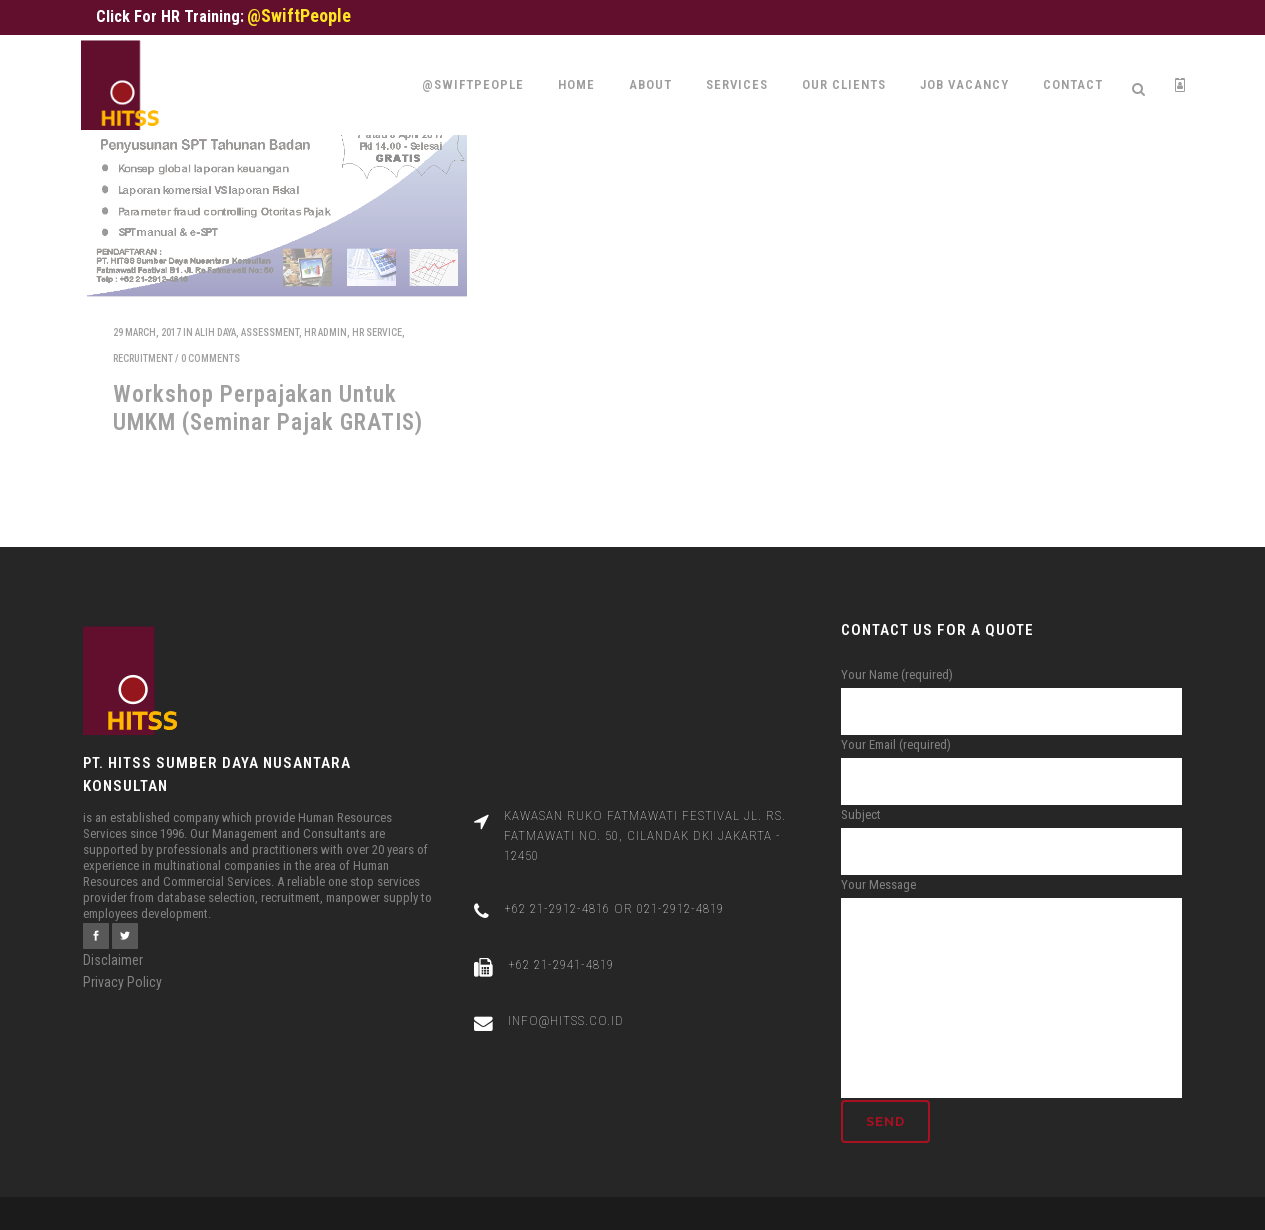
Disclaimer (113, 940)
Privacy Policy (122, 962)
